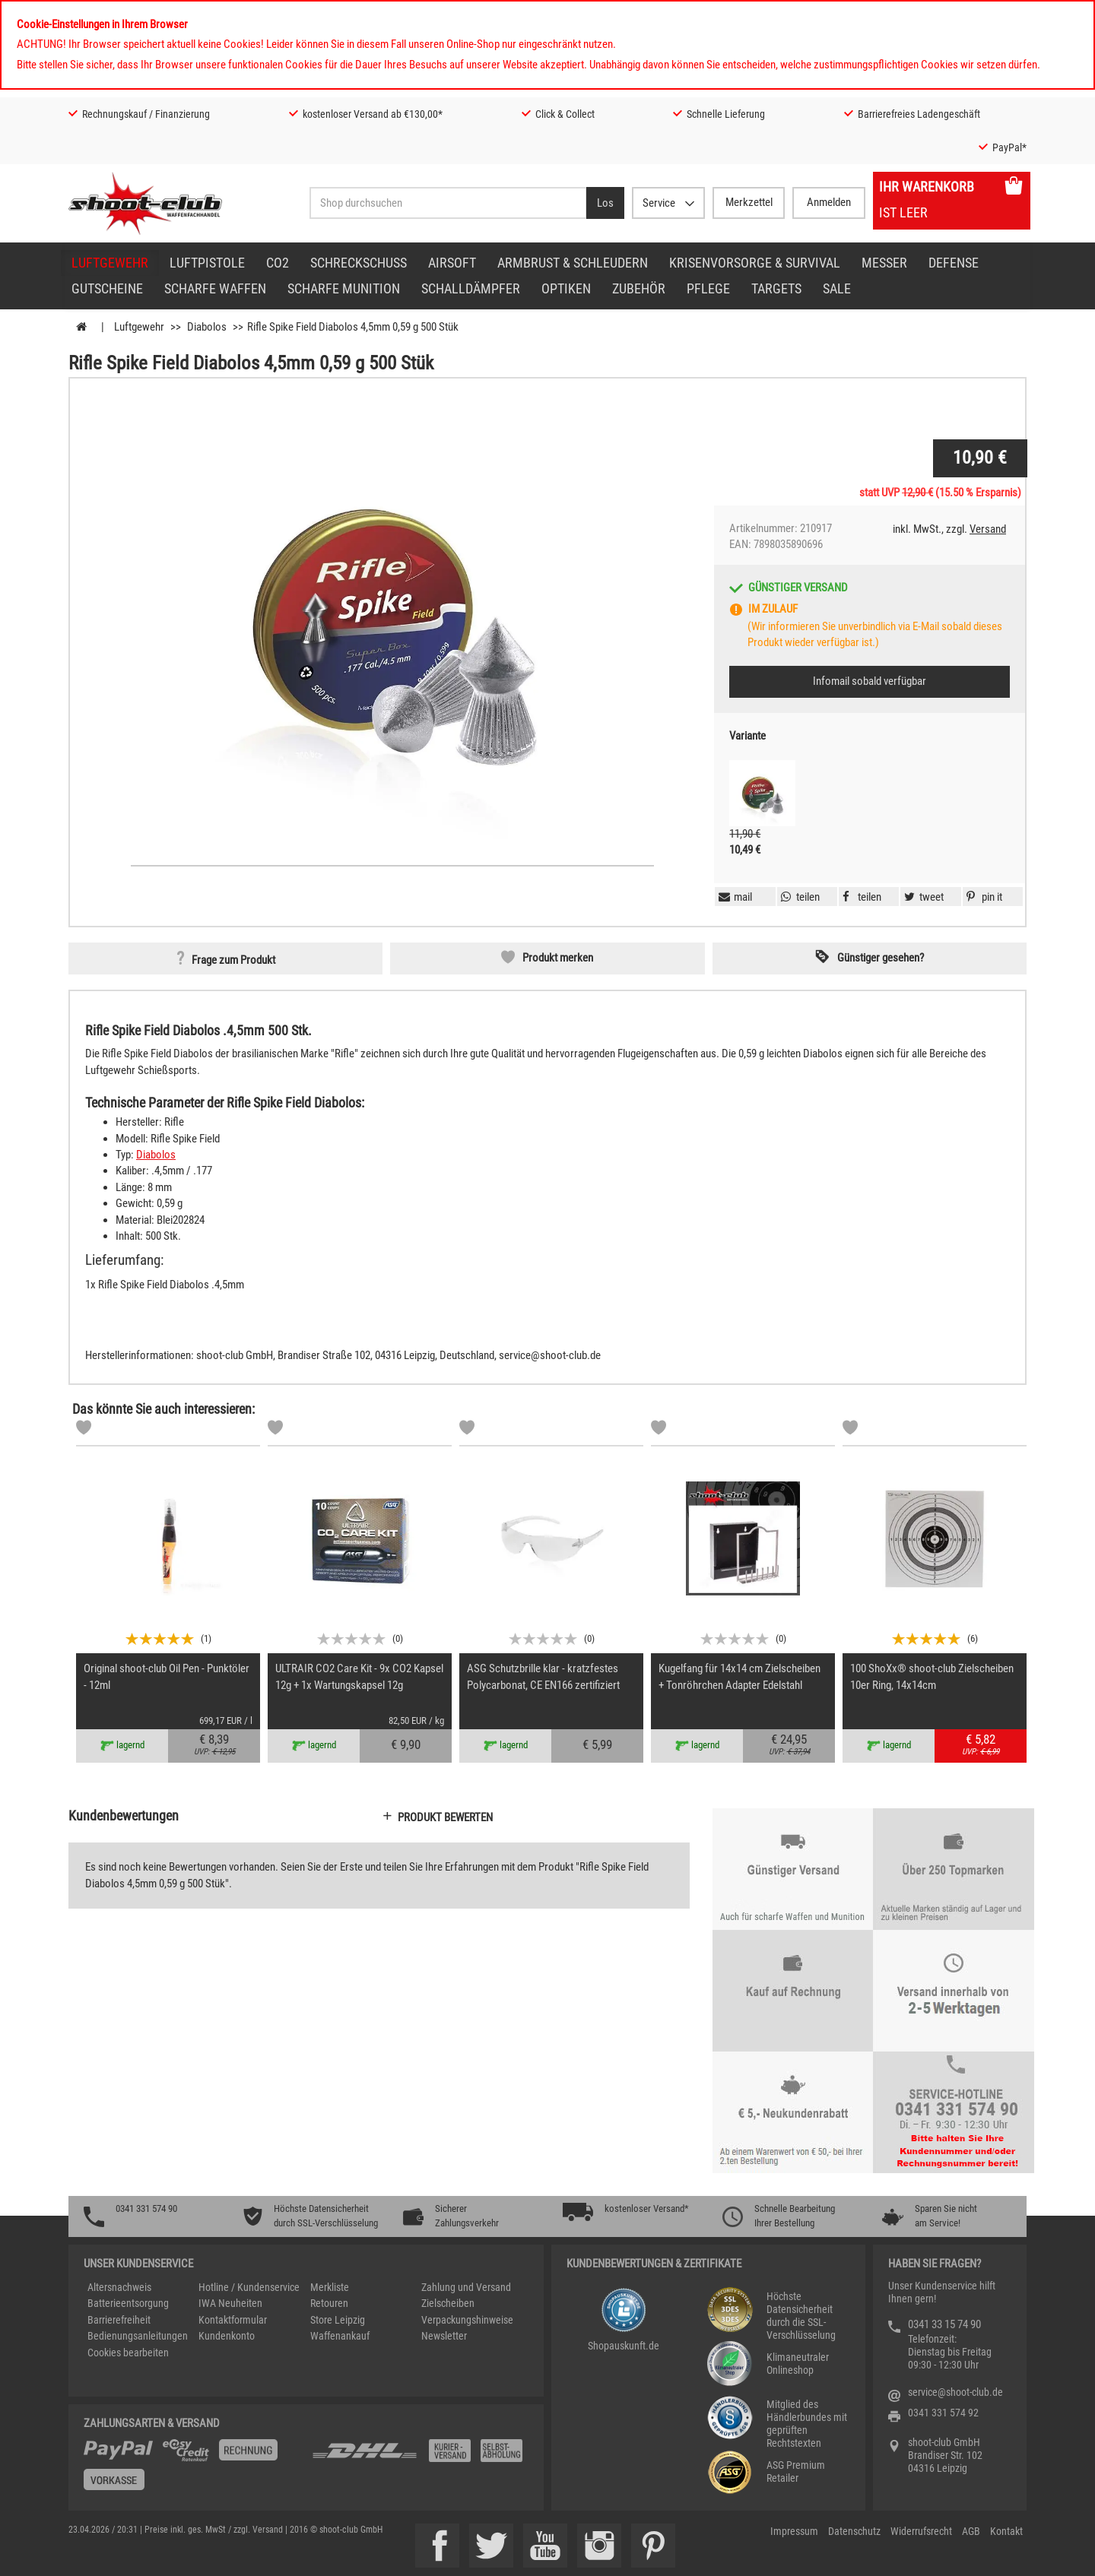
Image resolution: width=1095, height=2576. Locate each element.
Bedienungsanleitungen (137, 2336)
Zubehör (638, 288)
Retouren (329, 2303)
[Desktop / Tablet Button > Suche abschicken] (605, 203)
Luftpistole (207, 263)
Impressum (794, 2531)
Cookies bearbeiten (128, 2352)
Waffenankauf (340, 2336)
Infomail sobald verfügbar (869, 681)
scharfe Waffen (215, 288)
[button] (982, 897)
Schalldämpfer (470, 288)
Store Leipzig (337, 2320)
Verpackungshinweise (467, 2320)
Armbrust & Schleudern (572, 263)
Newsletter (444, 2336)
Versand (988, 529)
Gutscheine (107, 288)
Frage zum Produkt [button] (233, 960)
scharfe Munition (343, 288)
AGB (971, 2531)
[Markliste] (83, 1430)
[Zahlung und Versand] (419, 2456)
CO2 (277, 263)
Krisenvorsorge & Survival (754, 263)
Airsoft (452, 263)
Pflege (708, 288)
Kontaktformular (232, 2320)
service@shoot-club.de (955, 2392)
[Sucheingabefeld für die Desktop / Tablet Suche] (447, 203)
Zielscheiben (447, 2303)
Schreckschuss (358, 263)
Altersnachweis (119, 2287)
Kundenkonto (226, 2336)
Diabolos (156, 1154)
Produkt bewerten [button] (445, 1817)
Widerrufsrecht (921, 2531)
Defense (953, 263)
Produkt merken (557, 958)
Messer (884, 263)
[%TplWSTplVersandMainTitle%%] (193, 2470)
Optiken (566, 288)
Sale (837, 288)
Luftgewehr (109, 263)
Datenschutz (854, 2531)
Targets (776, 288)
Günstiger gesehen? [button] (880, 958)
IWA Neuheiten (230, 2303)
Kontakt (1006, 2531)
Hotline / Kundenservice (249, 2287)
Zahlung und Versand (466, 2287)
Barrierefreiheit (119, 2320)
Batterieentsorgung (128, 2303)
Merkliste (329, 2287)
